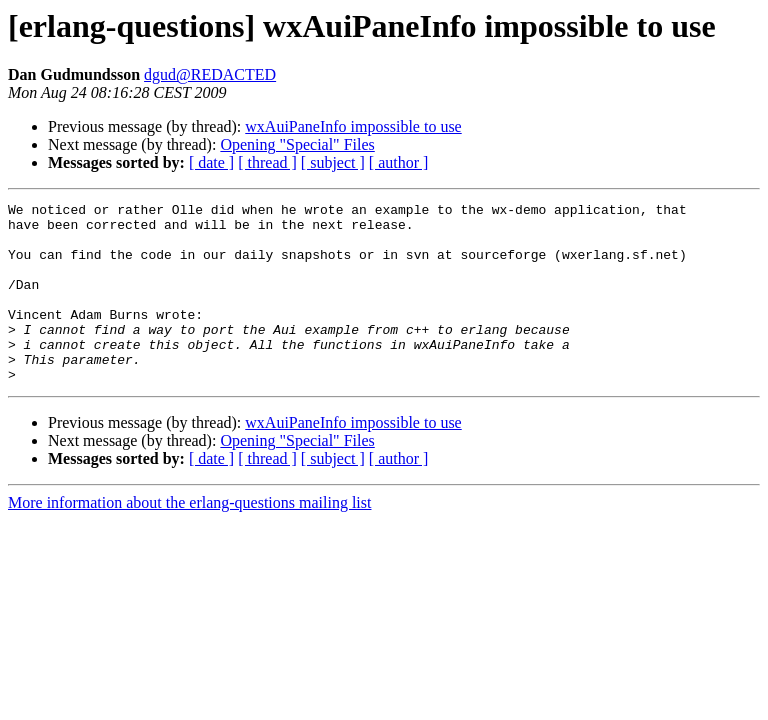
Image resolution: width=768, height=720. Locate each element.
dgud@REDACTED (210, 74)
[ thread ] (267, 162)
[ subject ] (333, 162)
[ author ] (399, 162)
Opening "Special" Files (297, 144)
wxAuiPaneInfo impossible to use (353, 126)
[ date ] (211, 162)
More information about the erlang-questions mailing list (189, 538)
